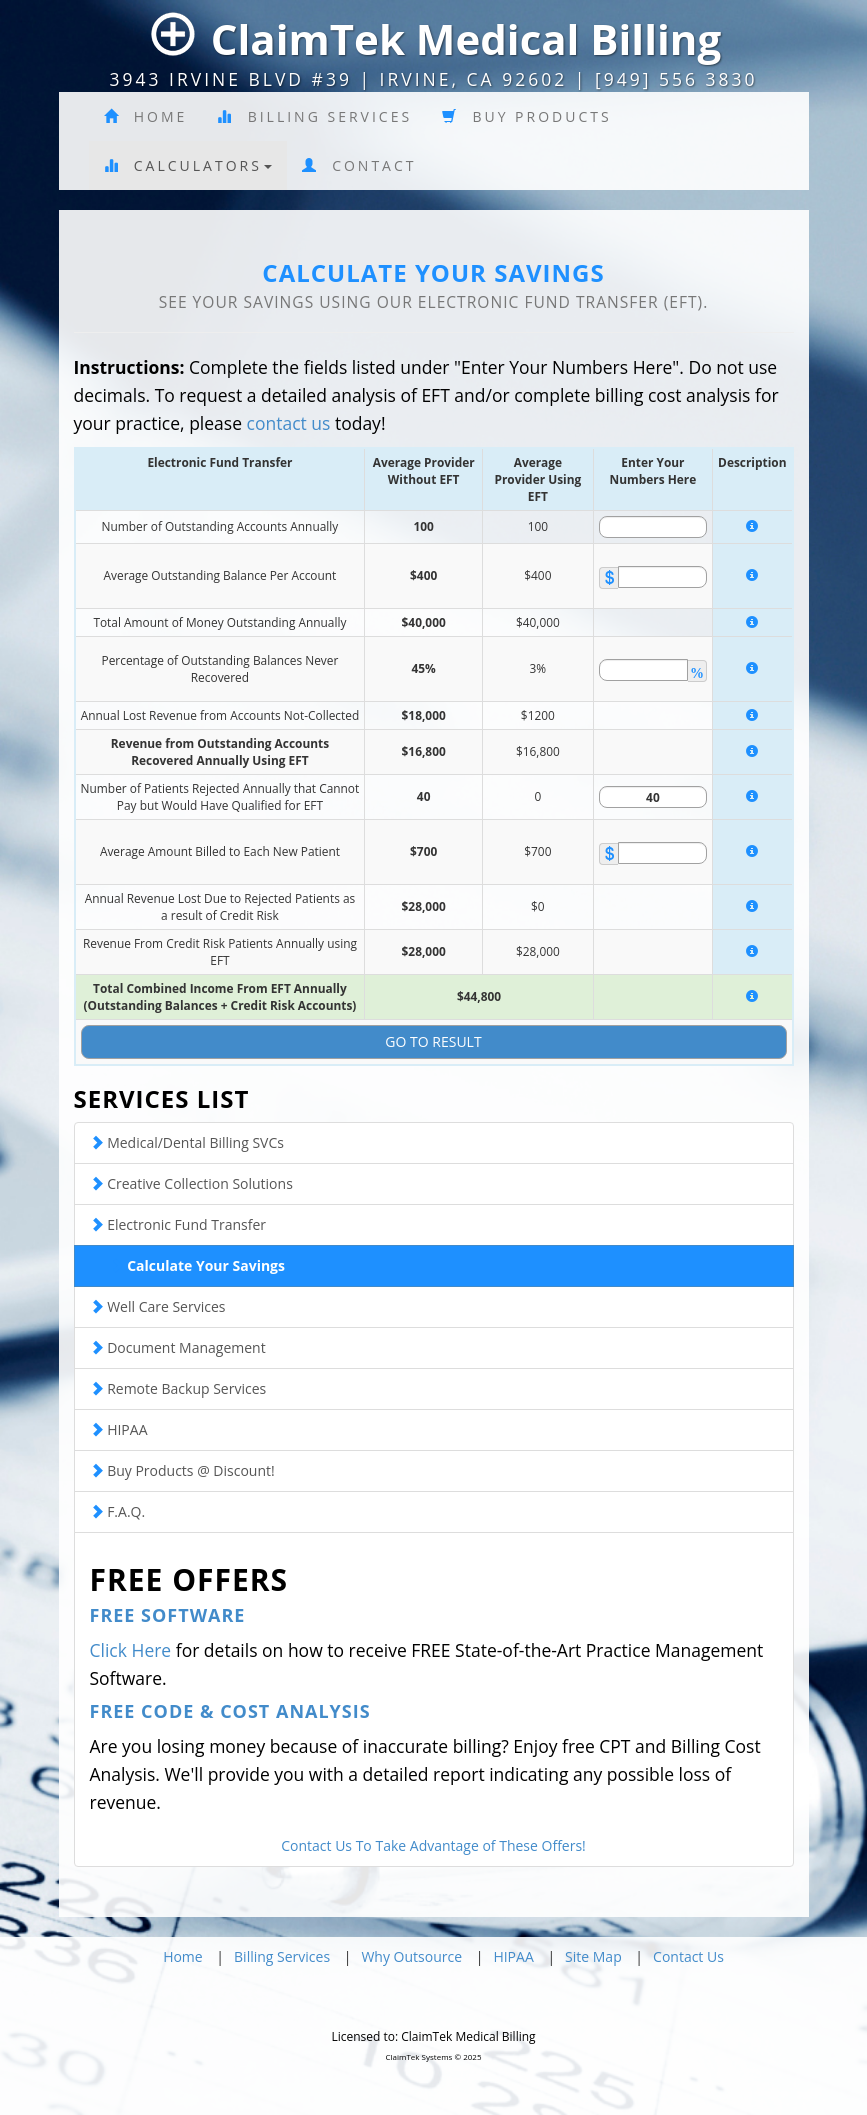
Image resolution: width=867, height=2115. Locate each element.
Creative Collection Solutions (191, 1183)
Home (146, 116)
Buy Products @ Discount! (182, 1470)
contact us (289, 423)
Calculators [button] (188, 165)
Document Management (178, 1347)
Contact (359, 165)
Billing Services (314, 116)
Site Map (593, 1956)
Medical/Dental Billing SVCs (187, 1142)
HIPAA (119, 1429)
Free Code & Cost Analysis (230, 1711)
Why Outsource (411, 1956)
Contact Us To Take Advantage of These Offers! (433, 1845)
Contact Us (688, 1956)
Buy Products (527, 116)
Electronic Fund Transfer (178, 1224)
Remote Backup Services (178, 1388)
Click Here (131, 1650)
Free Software (168, 1615)
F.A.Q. (118, 1511)
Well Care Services (158, 1306)
